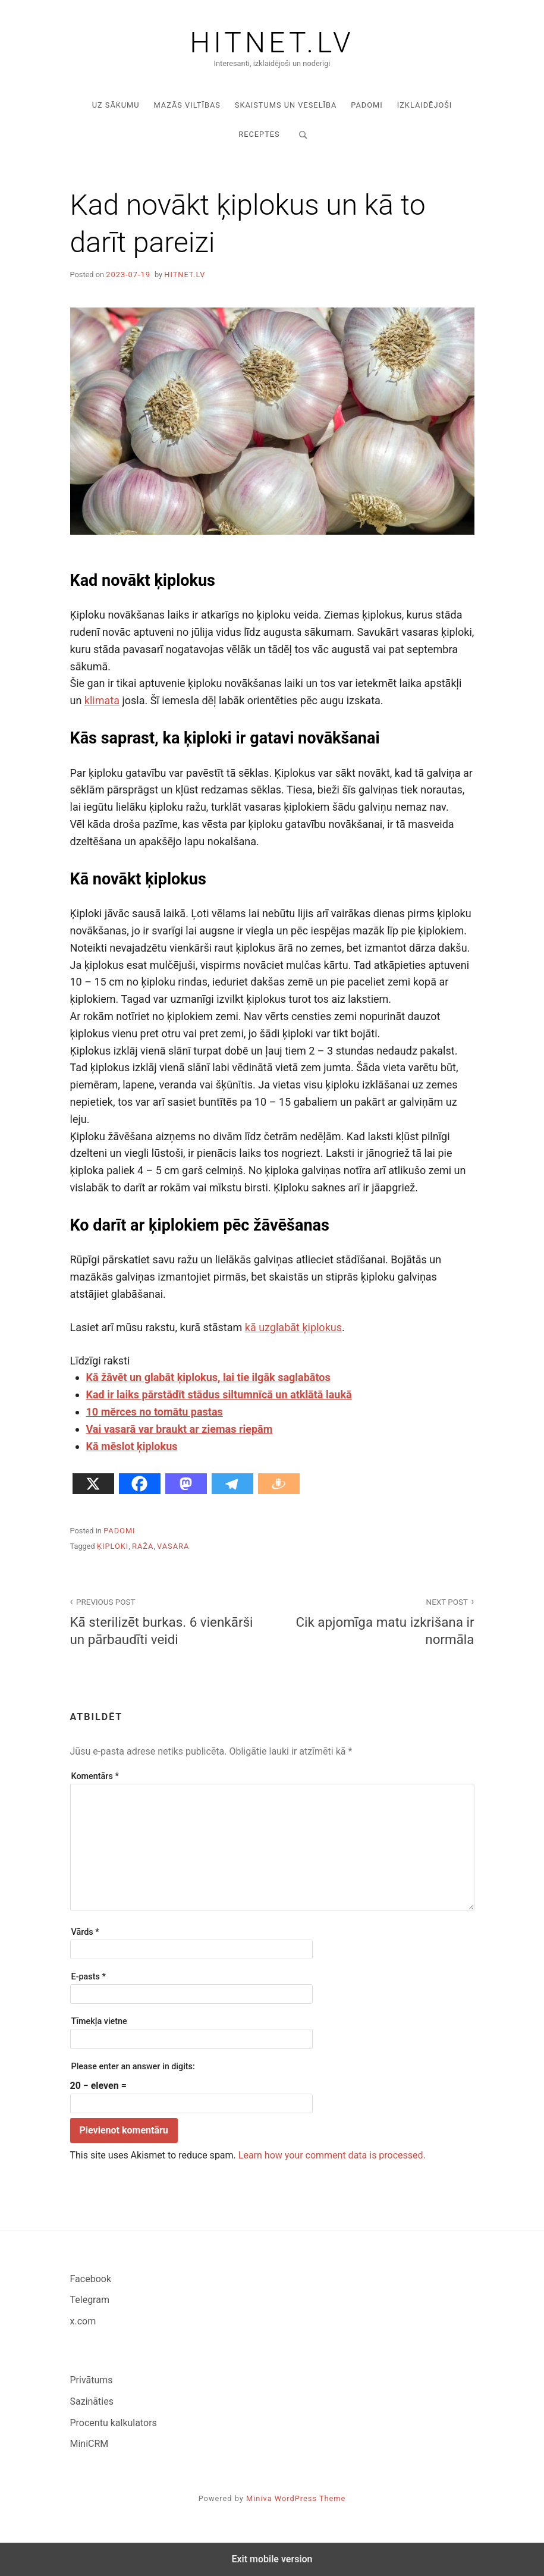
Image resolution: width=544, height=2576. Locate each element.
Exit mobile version (271, 2559)
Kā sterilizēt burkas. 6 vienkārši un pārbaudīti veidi (164, 1621)
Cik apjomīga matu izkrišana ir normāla (379, 1621)
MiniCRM (89, 2443)
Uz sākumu (116, 105)
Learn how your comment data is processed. (332, 2155)
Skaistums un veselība (286, 105)
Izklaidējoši (424, 105)
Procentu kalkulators (113, 2422)
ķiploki (112, 1546)
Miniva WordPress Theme (295, 2498)
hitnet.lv (184, 274)
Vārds (85, 1932)
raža (142, 1546)
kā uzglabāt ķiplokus (293, 1327)
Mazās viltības (187, 105)
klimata (102, 700)
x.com (83, 2321)
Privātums (91, 2380)
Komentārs (95, 1776)
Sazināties (92, 2401)
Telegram (89, 2299)
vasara (173, 1546)
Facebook (90, 2279)
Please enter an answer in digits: (133, 2067)
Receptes (258, 134)
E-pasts (88, 1977)
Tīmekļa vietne (99, 2021)
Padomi (366, 105)
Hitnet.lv (272, 43)
